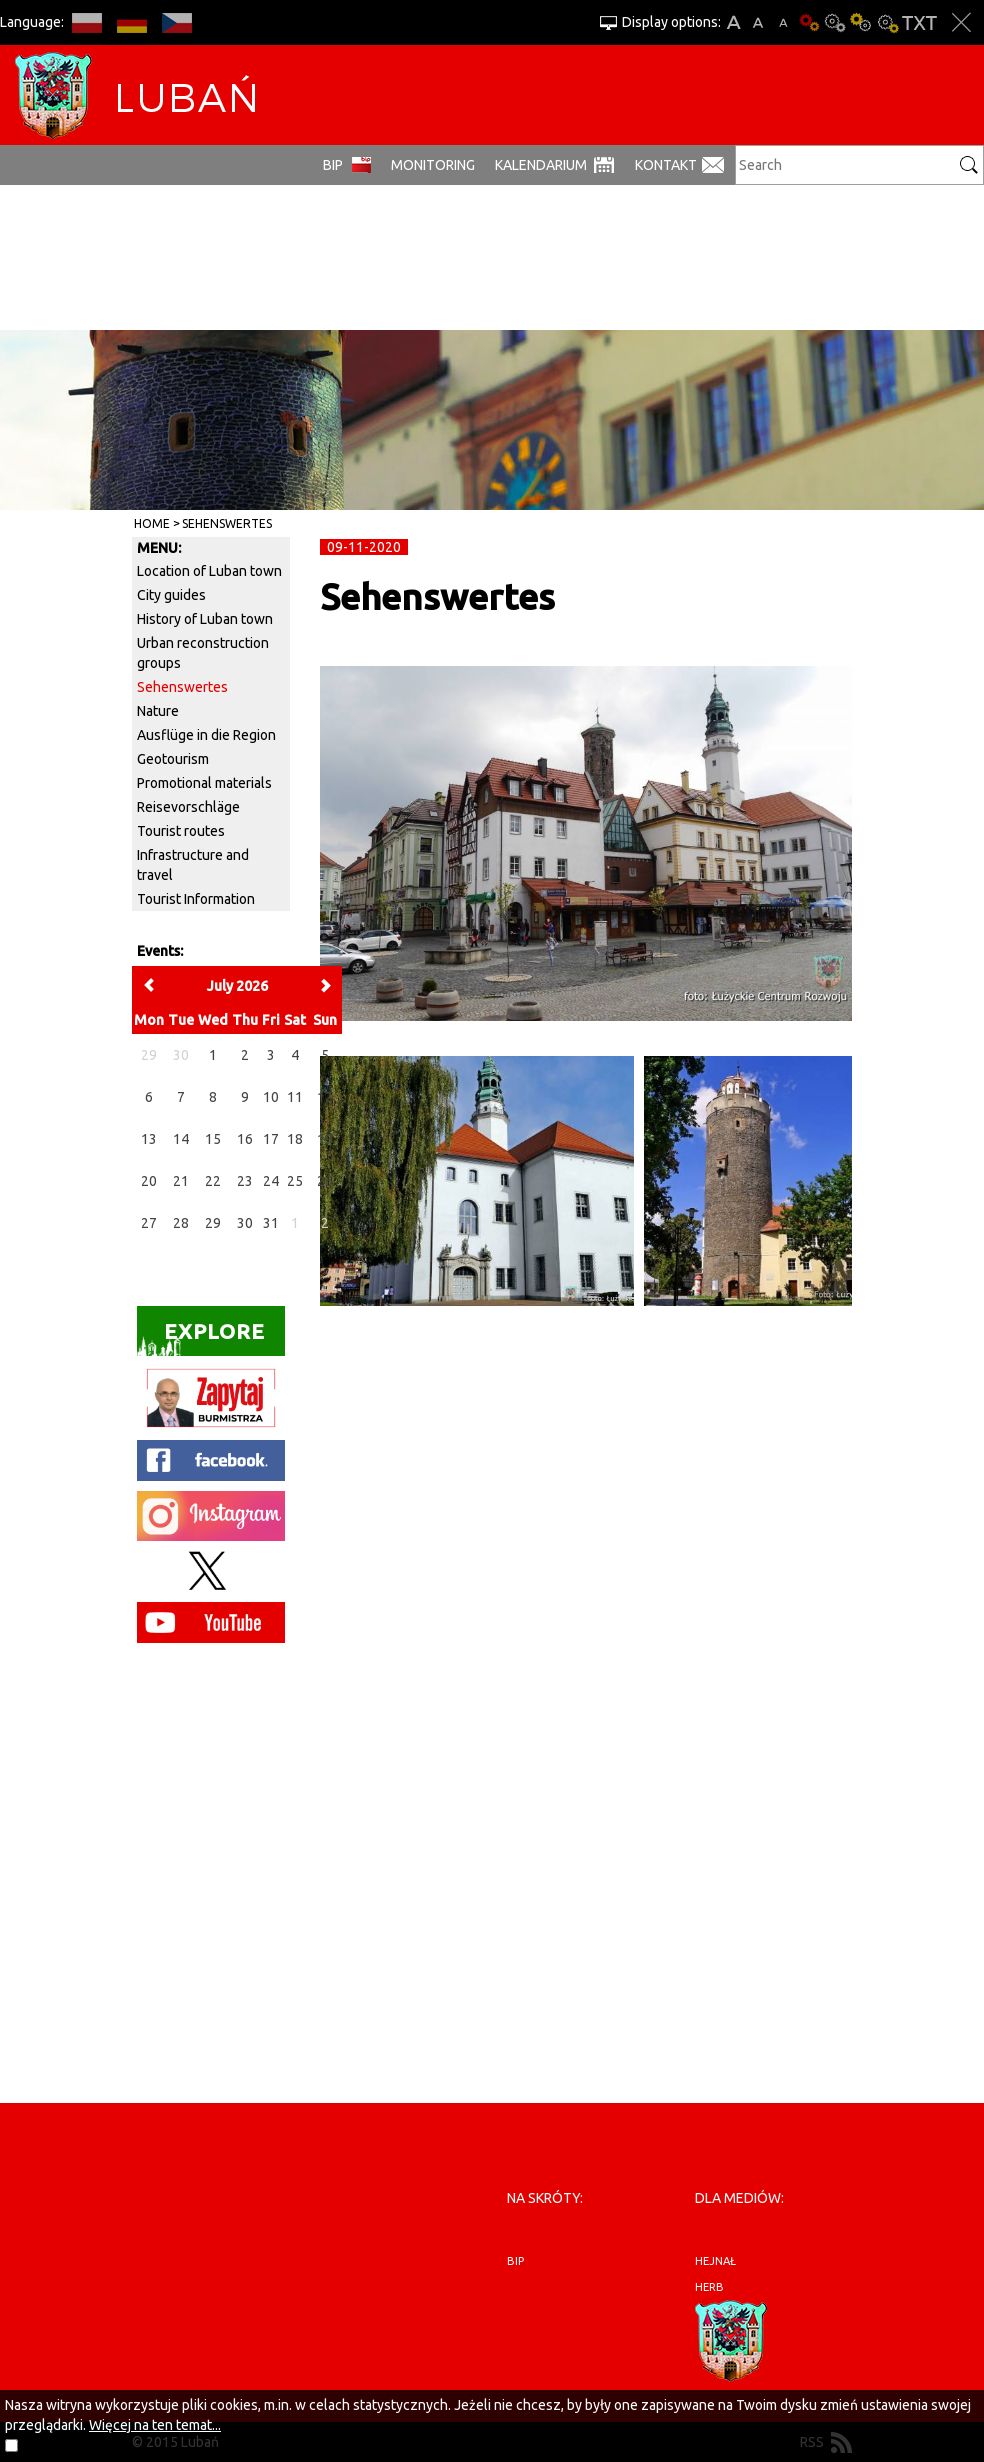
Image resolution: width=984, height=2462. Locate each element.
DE (131, 22)
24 (271, 1181)
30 (245, 1223)
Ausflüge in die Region (206, 735)
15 (213, 1139)
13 (149, 1139)
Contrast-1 (861, 22)
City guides (171, 595)
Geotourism (173, 759)
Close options (961, 22)
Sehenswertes (227, 523)
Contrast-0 (835, 22)
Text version (919, 22)
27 (149, 1223)
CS (176, 22)
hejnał (715, 2261)
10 (271, 1097)
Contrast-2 (887, 22)
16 (245, 1139)
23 (245, 1181)
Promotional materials (204, 783)
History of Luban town (205, 619)
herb (709, 2287)
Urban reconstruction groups (203, 653)
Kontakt (666, 165)
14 (181, 1139)
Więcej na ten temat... (155, 2425)
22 (213, 1181)
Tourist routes (181, 831)
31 (271, 1223)
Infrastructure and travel (193, 865)
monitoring (433, 165)
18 (295, 1139)
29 (213, 1223)
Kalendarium (541, 165)
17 (271, 1139)
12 (325, 1097)
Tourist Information (196, 899)
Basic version (809, 22)
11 (295, 1097)
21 (181, 1181)
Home (152, 523)
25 (295, 1181)
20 (149, 1181)
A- (783, 22)
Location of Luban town (209, 571)
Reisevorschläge (188, 807)
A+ (733, 22)
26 (325, 1181)
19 (325, 1139)
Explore (201, 1337)
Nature (158, 711)
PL (86, 22)
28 (181, 1223)
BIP (333, 165)
